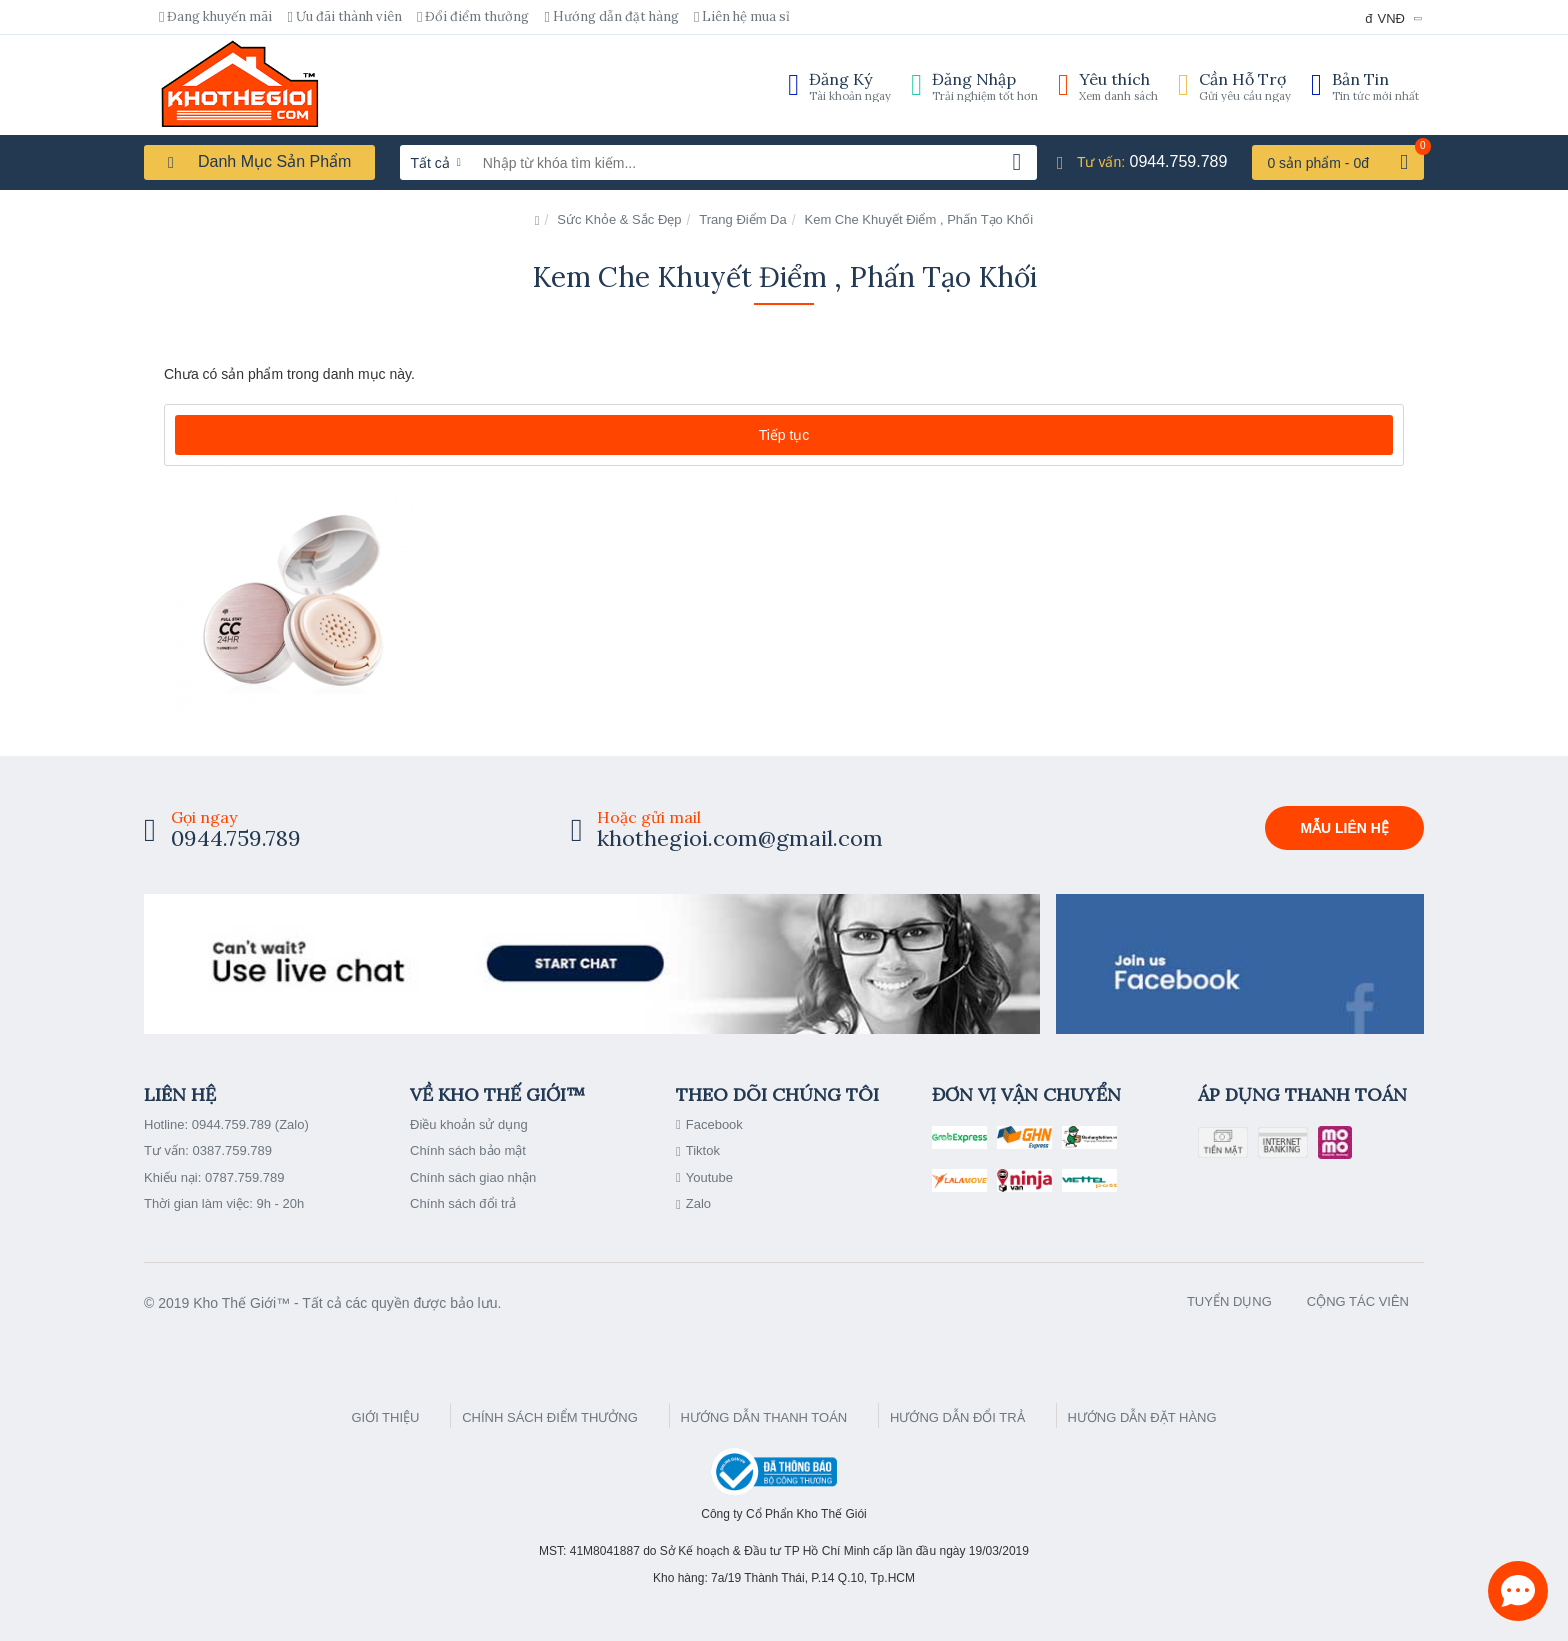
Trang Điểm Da (742, 219)
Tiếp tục (784, 435)
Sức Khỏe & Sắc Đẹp (619, 219)
